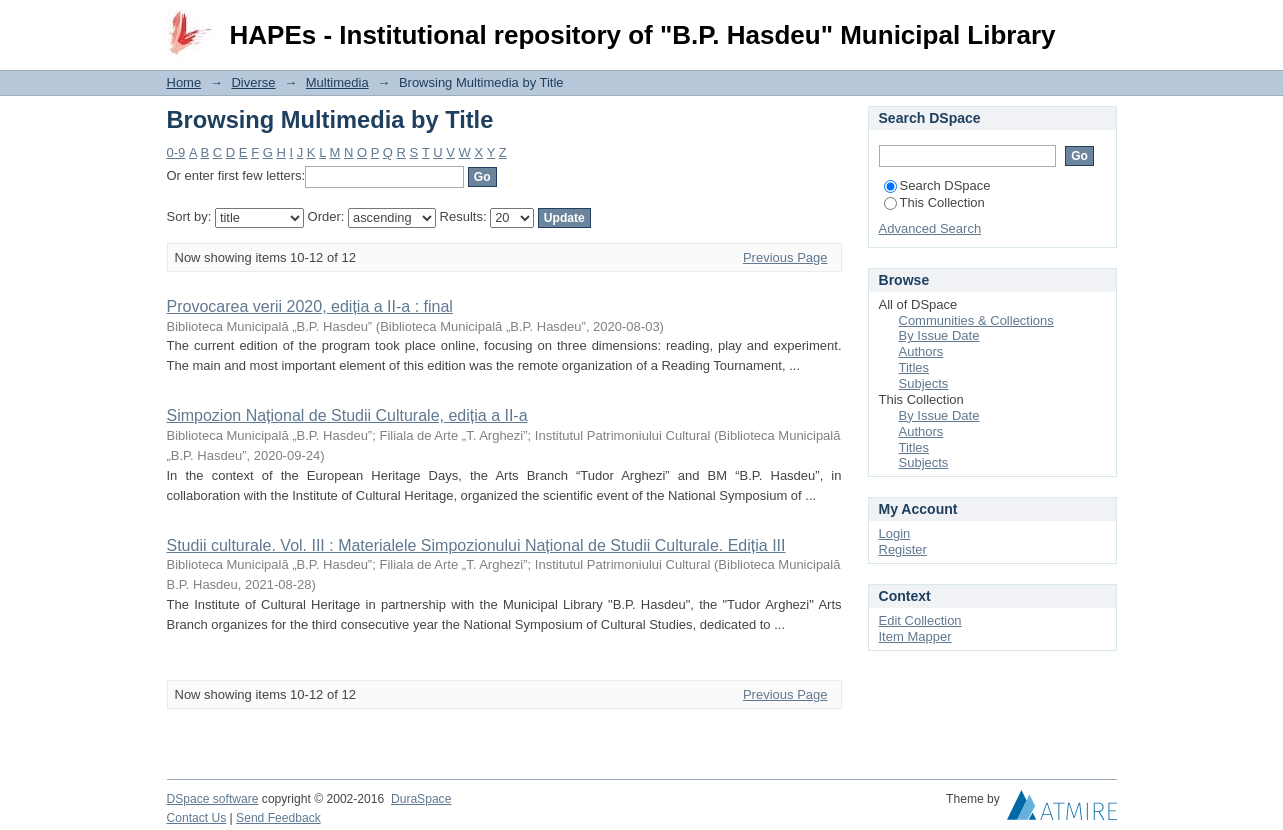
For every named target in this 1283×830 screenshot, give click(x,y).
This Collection (934, 202)
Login (1101, 24)
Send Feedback (278, 818)
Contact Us (197, 818)
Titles (914, 367)
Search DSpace (937, 185)
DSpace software (213, 799)
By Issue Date (939, 335)
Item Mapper (915, 636)
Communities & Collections (976, 320)
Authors (921, 351)
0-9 (176, 152)
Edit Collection (920, 620)
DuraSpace (421, 799)
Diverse (253, 82)
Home (184, 82)
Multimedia (337, 82)
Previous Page (785, 257)
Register (903, 549)
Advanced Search (930, 228)
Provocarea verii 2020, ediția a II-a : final (310, 306)
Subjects (924, 383)
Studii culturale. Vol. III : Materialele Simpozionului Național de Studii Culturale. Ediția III (476, 545)
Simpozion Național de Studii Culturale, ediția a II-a (347, 415)
